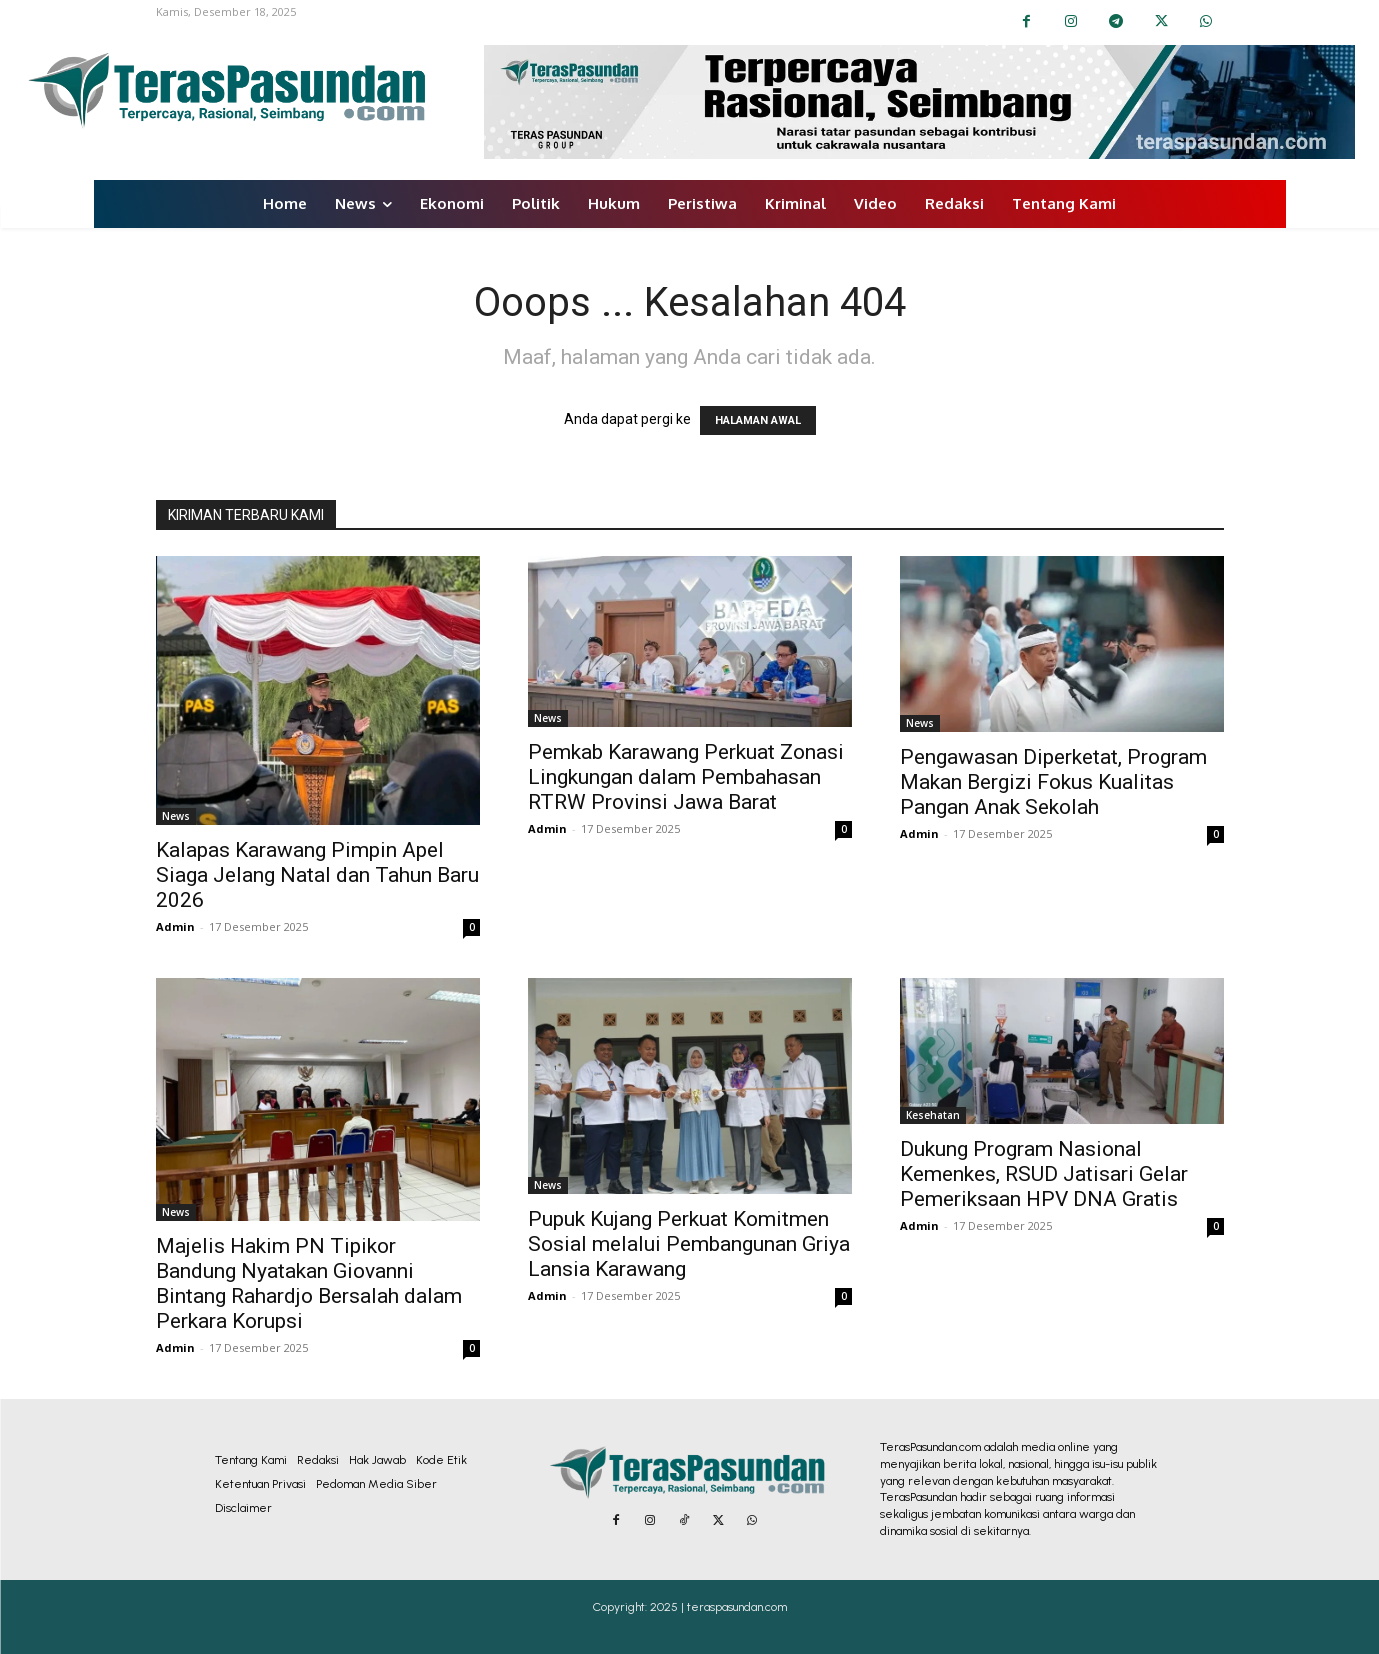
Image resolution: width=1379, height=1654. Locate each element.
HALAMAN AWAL (758, 420)
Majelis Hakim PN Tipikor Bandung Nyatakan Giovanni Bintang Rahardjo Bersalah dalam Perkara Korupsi (309, 1283)
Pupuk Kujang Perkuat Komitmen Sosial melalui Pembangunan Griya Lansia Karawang (689, 1244)
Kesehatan (933, 1115)
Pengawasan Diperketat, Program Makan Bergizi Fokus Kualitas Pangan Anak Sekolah (1053, 782)
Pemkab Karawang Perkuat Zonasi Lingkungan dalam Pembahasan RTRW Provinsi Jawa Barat (686, 777)
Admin (175, 926)
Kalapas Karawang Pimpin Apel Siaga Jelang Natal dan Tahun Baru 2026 (317, 875)
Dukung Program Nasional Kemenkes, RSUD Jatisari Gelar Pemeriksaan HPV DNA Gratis (1044, 1174)
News (176, 816)
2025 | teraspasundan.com (718, 1607)
